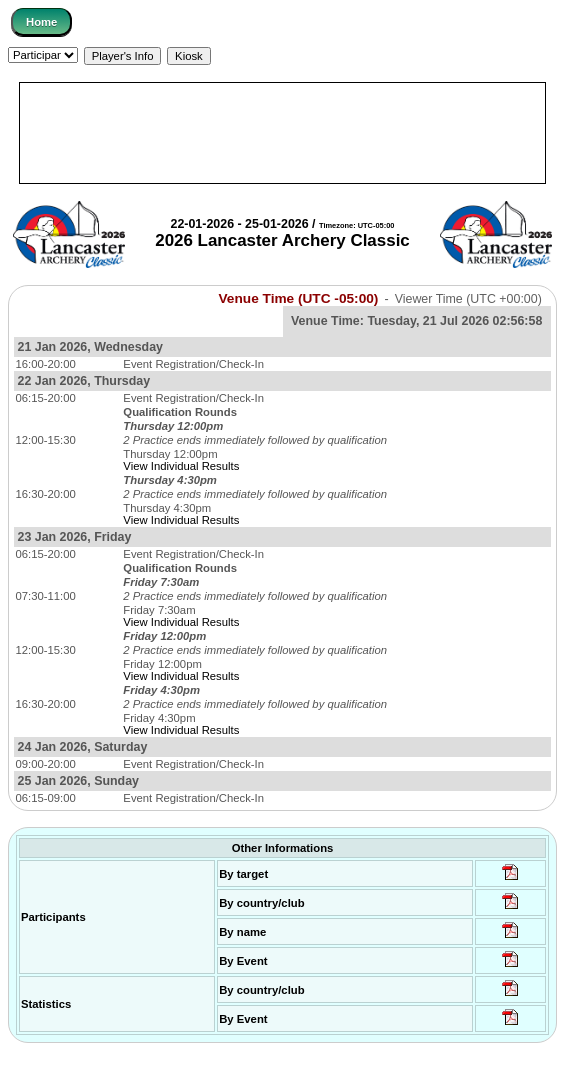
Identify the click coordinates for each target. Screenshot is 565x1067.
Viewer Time (468, 299)
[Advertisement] (282, 133)
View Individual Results (181, 466)
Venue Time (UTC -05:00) (299, 298)
